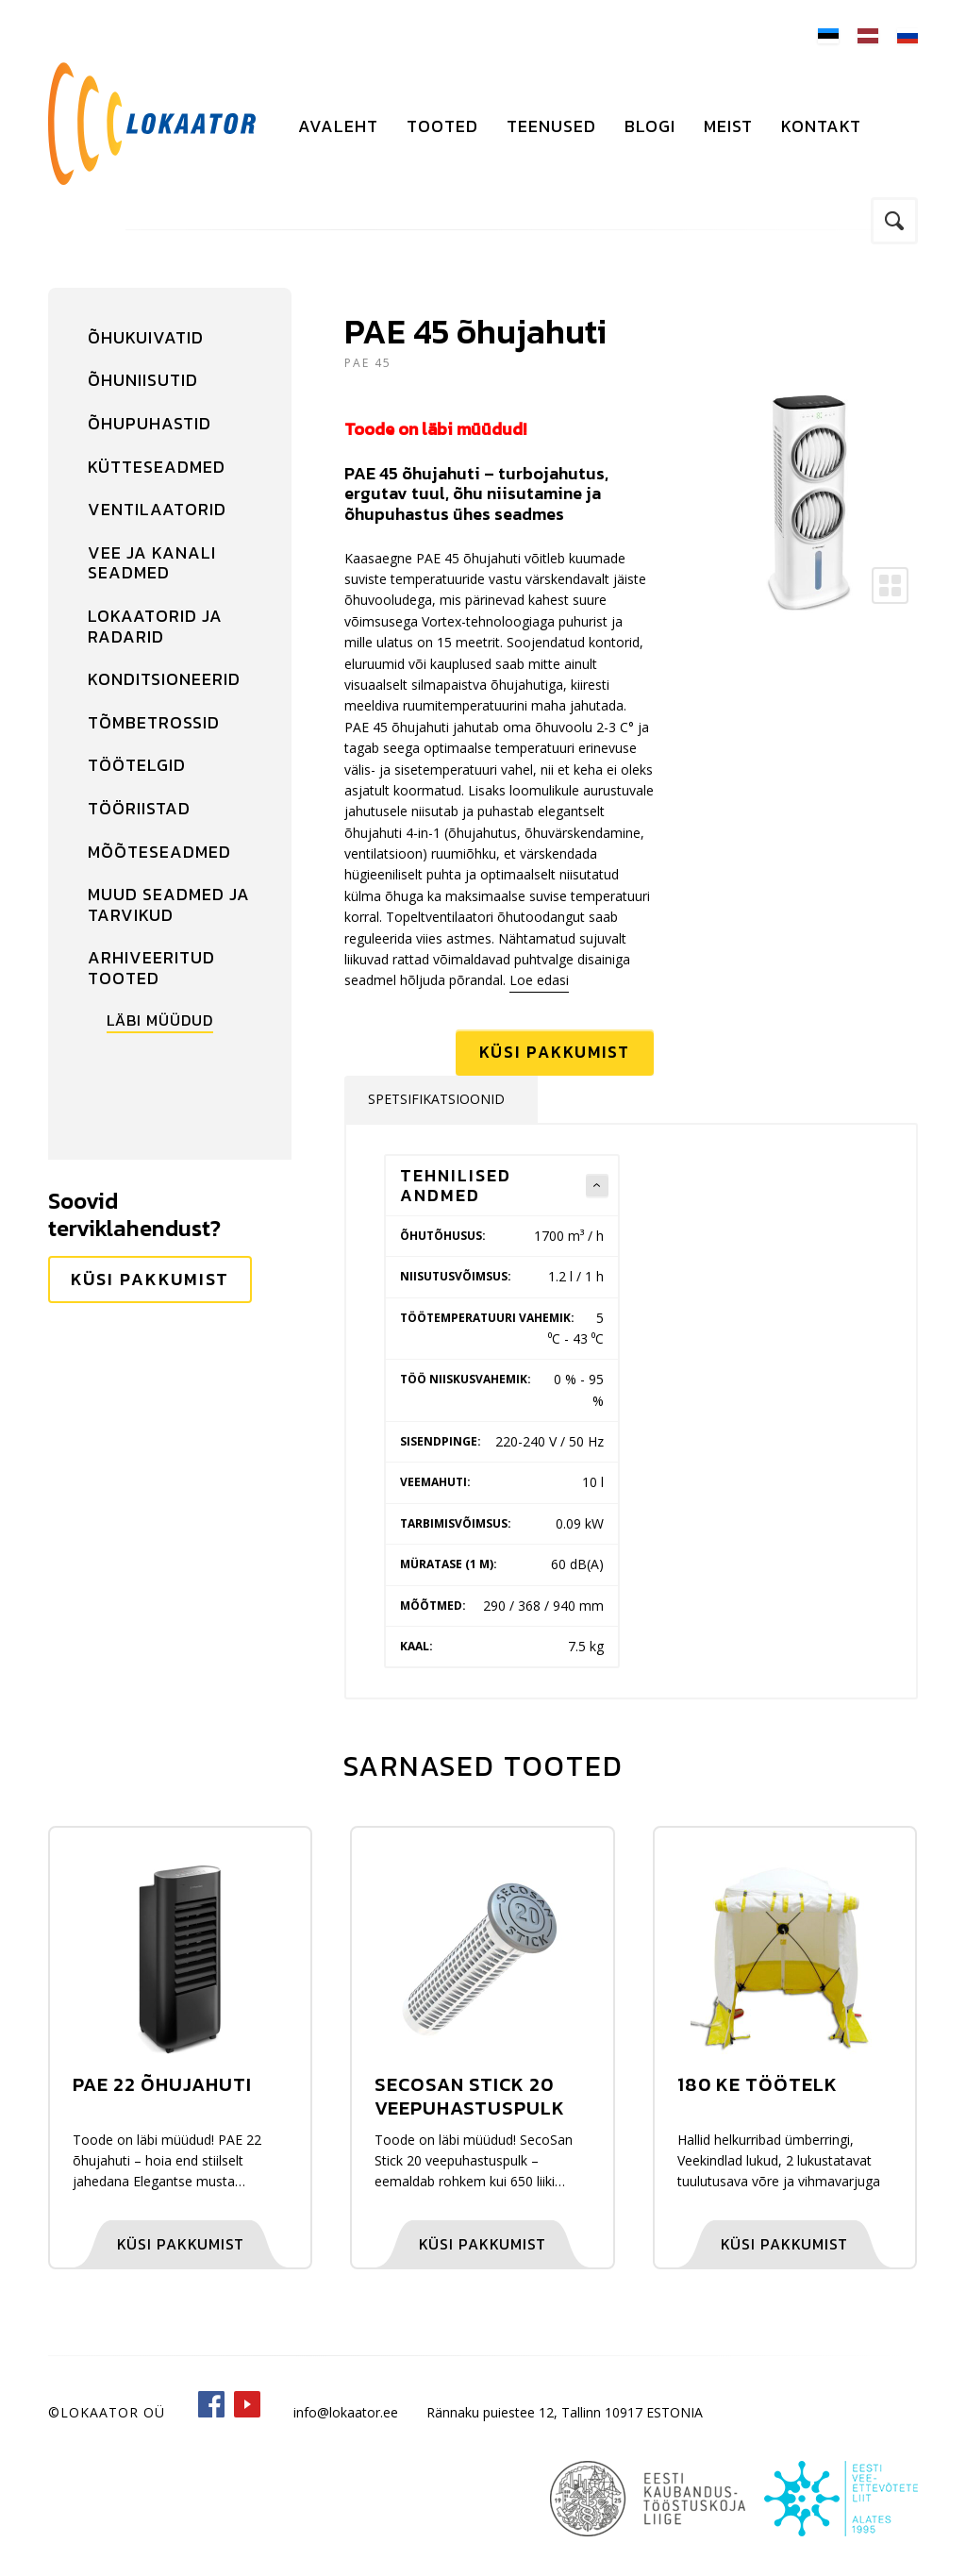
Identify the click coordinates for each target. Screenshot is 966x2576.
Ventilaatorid (157, 509)
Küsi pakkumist (150, 1279)
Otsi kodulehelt (894, 220)
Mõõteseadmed (159, 851)
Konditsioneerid (164, 679)
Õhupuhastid (149, 423)
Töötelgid (137, 765)
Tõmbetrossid (154, 722)
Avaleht (338, 126)
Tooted (442, 126)
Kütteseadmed (156, 466)
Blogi (650, 126)
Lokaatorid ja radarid (155, 626)
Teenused (551, 126)
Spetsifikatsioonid (436, 1102)
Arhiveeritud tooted (151, 968)
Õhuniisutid (143, 380)
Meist (728, 126)
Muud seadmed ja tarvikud (169, 904)
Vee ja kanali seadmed (152, 563)
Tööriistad (139, 808)
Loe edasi (539, 980)
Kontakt (821, 126)
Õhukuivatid (146, 337)
